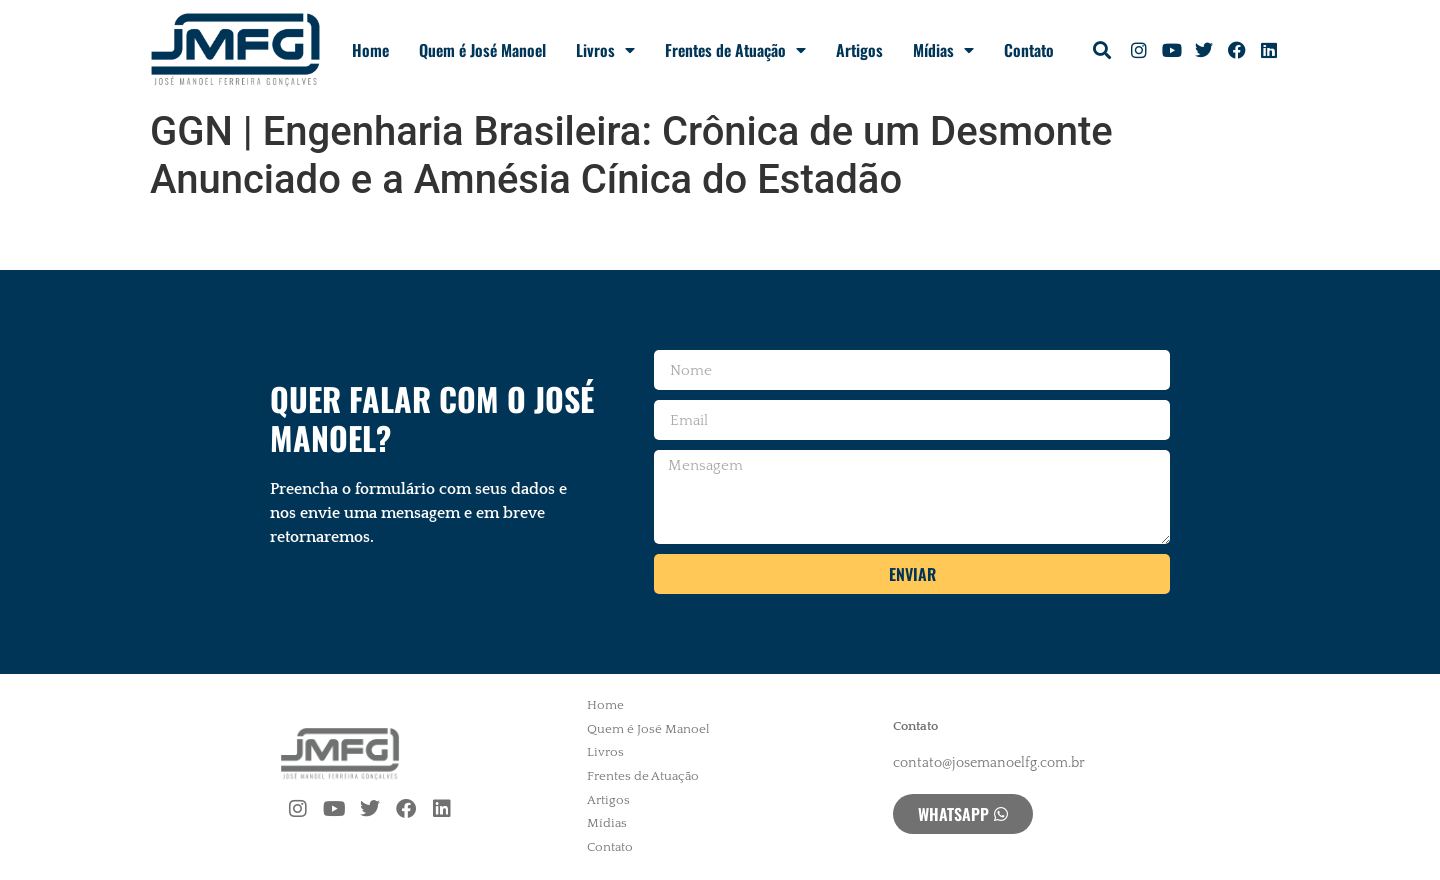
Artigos (859, 50)
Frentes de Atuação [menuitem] (643, 776)
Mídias (943, 50)
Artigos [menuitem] (608, 800)
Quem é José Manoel (482, 50)
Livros (605, 50)
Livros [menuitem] (605, 752)
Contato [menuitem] (610, 847)
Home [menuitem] (605, 705)
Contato (1029, 50)
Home (370, 50)
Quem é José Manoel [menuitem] (648, 729)
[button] (1102, 50)
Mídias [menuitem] (607, 823)
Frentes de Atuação (735, 50)
